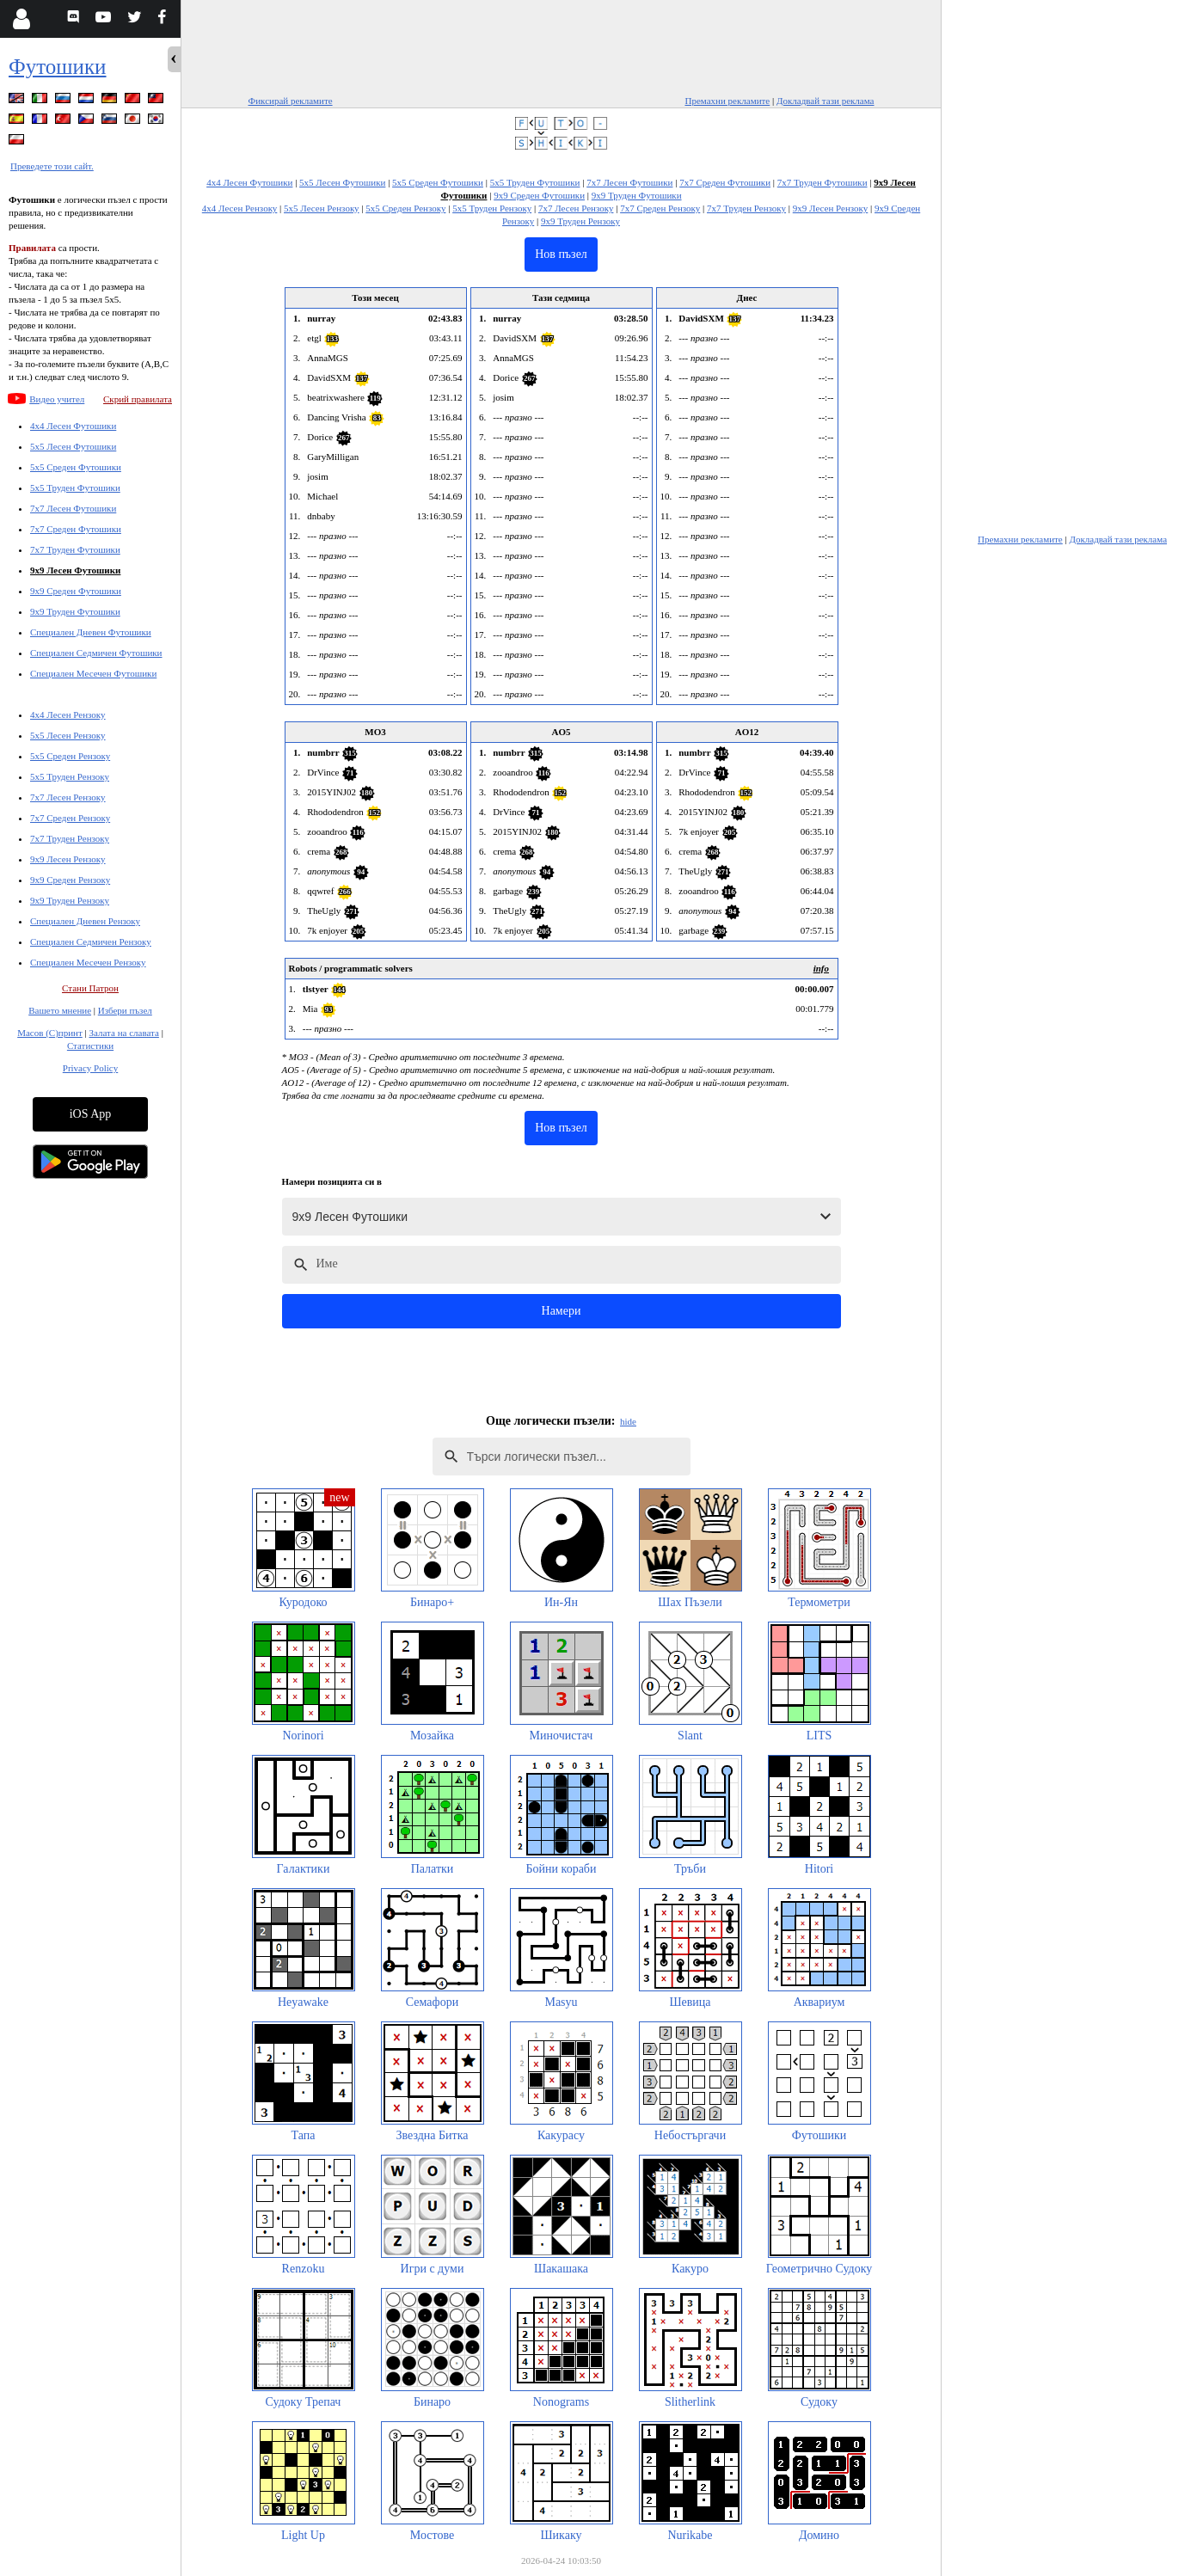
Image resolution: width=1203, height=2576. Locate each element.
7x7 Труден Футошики (75, 549)
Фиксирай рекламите (291, 100)
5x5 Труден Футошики (75, 487)
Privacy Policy (90, 1068)
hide (628, 1421)
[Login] (21, 19)
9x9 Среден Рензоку (70, 879)
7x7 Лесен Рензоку (68, 797)
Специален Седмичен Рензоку (90, 941)
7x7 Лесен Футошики (73, 508)
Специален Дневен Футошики (90, 632)
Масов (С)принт (50, 1032)
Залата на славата (123, 1032)
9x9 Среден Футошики (75, 591)
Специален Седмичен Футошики (96, 652)
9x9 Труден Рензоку (69, 900)
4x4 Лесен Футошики (73, 425)
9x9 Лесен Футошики (75, 570)
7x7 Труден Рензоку (69, 838)
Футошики (58, 66)
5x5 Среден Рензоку (70, 756)
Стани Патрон (90, 988)
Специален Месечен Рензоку (88, 962)
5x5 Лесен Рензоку (68, 735)
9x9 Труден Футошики (75, 611)
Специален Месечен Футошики (93, 673)
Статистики (90, 1045)
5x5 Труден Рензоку (69, 776)
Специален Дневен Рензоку (85, 921)
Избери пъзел (125, 1010)
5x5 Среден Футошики (75, 467)
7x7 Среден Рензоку (70, 818)
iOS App (91, 1113)
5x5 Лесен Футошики (73, 446)
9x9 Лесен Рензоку (68, 859)
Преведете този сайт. (52, 166)
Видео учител (56, 399)
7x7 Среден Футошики (75, 529)
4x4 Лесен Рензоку (68, 714)
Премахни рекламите (727, 100)
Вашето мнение (59, 1010)
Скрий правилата (137, 399)
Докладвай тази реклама (825, 100)
